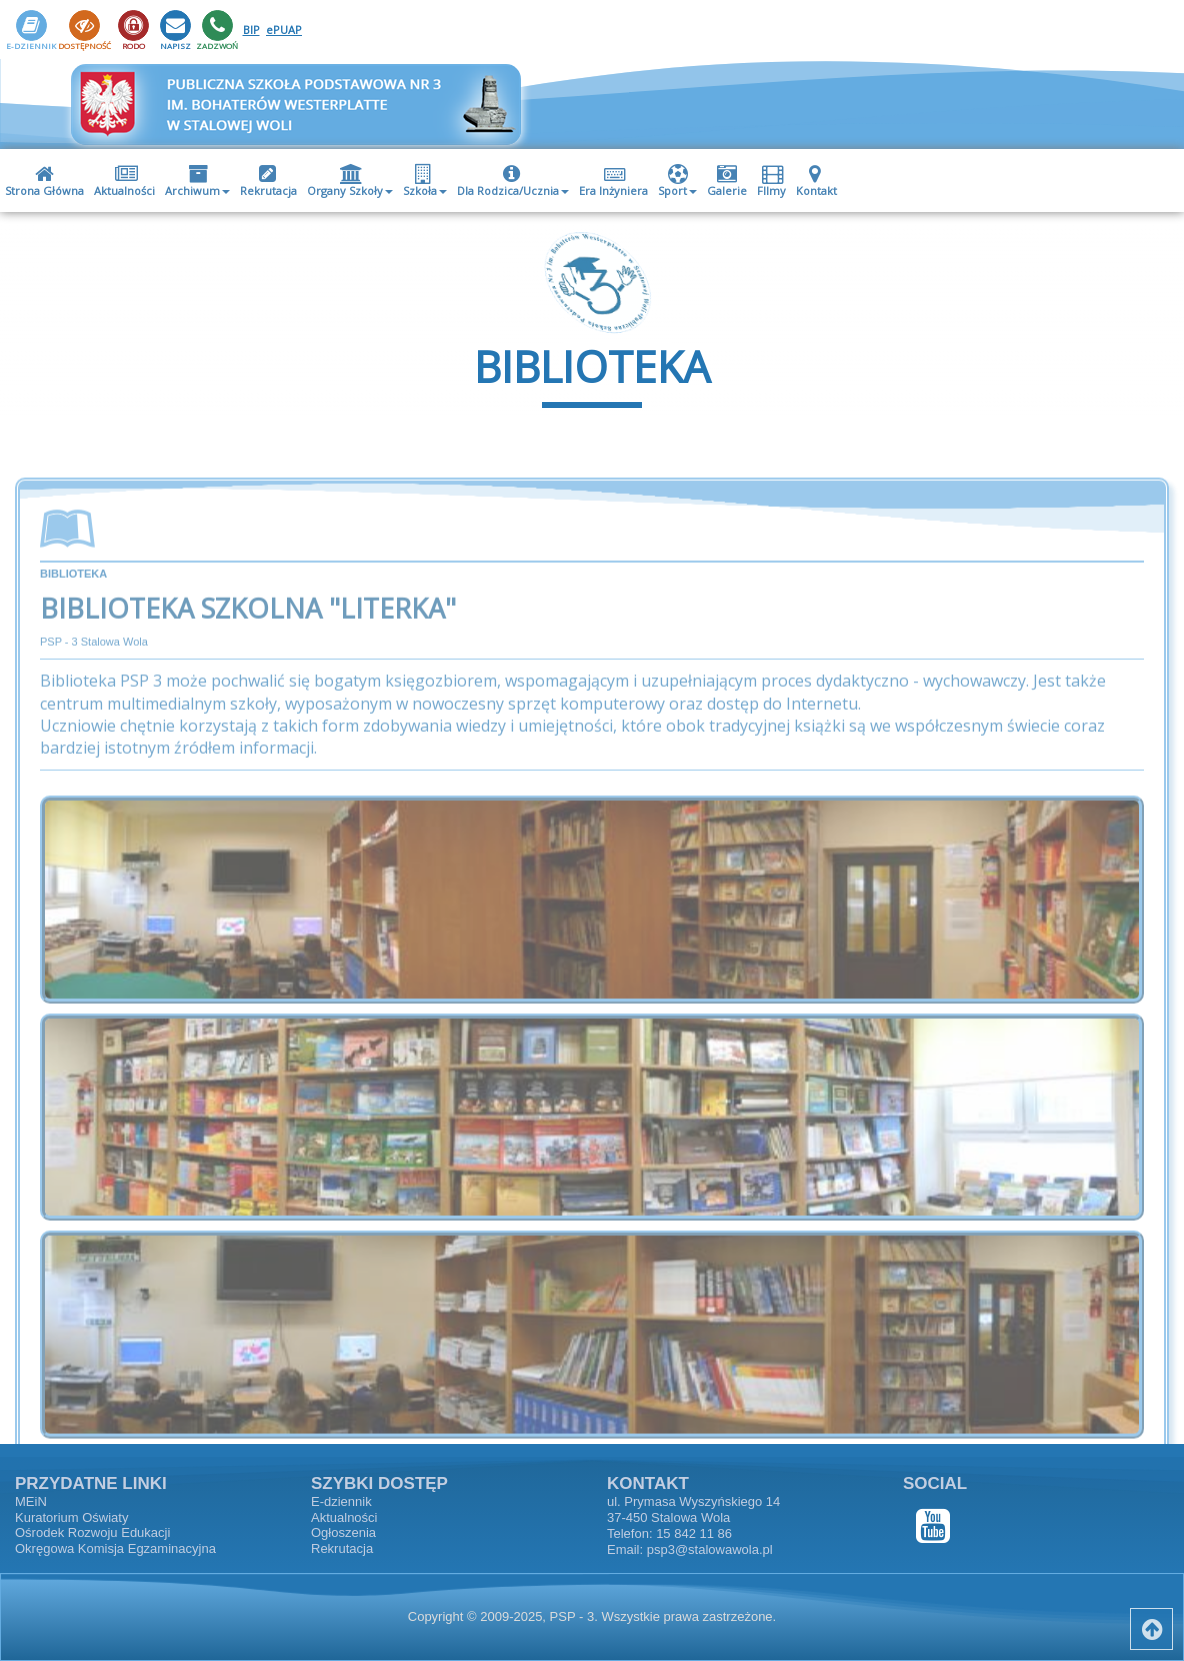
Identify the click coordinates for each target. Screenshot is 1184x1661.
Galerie (727, 181)
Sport (677, 181)
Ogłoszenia (343, 1532)
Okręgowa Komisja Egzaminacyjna (115, 1548)
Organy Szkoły (350, 181)
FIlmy (772, 181)
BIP (251, 29)
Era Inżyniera (613, 181)
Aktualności (124, 181)
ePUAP (284, 29)
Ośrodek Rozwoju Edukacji (92, 1532)
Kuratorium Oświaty (71, 1517)
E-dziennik (341, 1501)
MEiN (31, 1501)
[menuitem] (44, 180)
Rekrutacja (268, 181)
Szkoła (425, 181)
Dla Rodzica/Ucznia (513, 181)
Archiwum (197, 181)
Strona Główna (44, 181)
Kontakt (816, 181)
